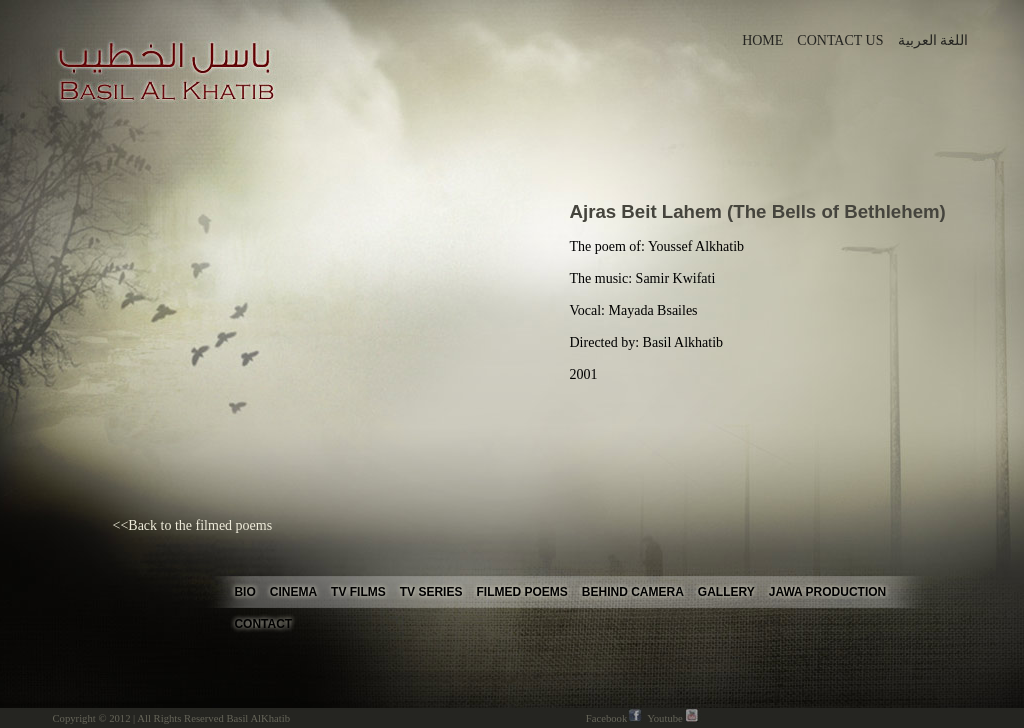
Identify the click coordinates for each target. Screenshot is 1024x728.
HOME (764, 40)
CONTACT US (842, 40)
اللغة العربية (933, 40)
